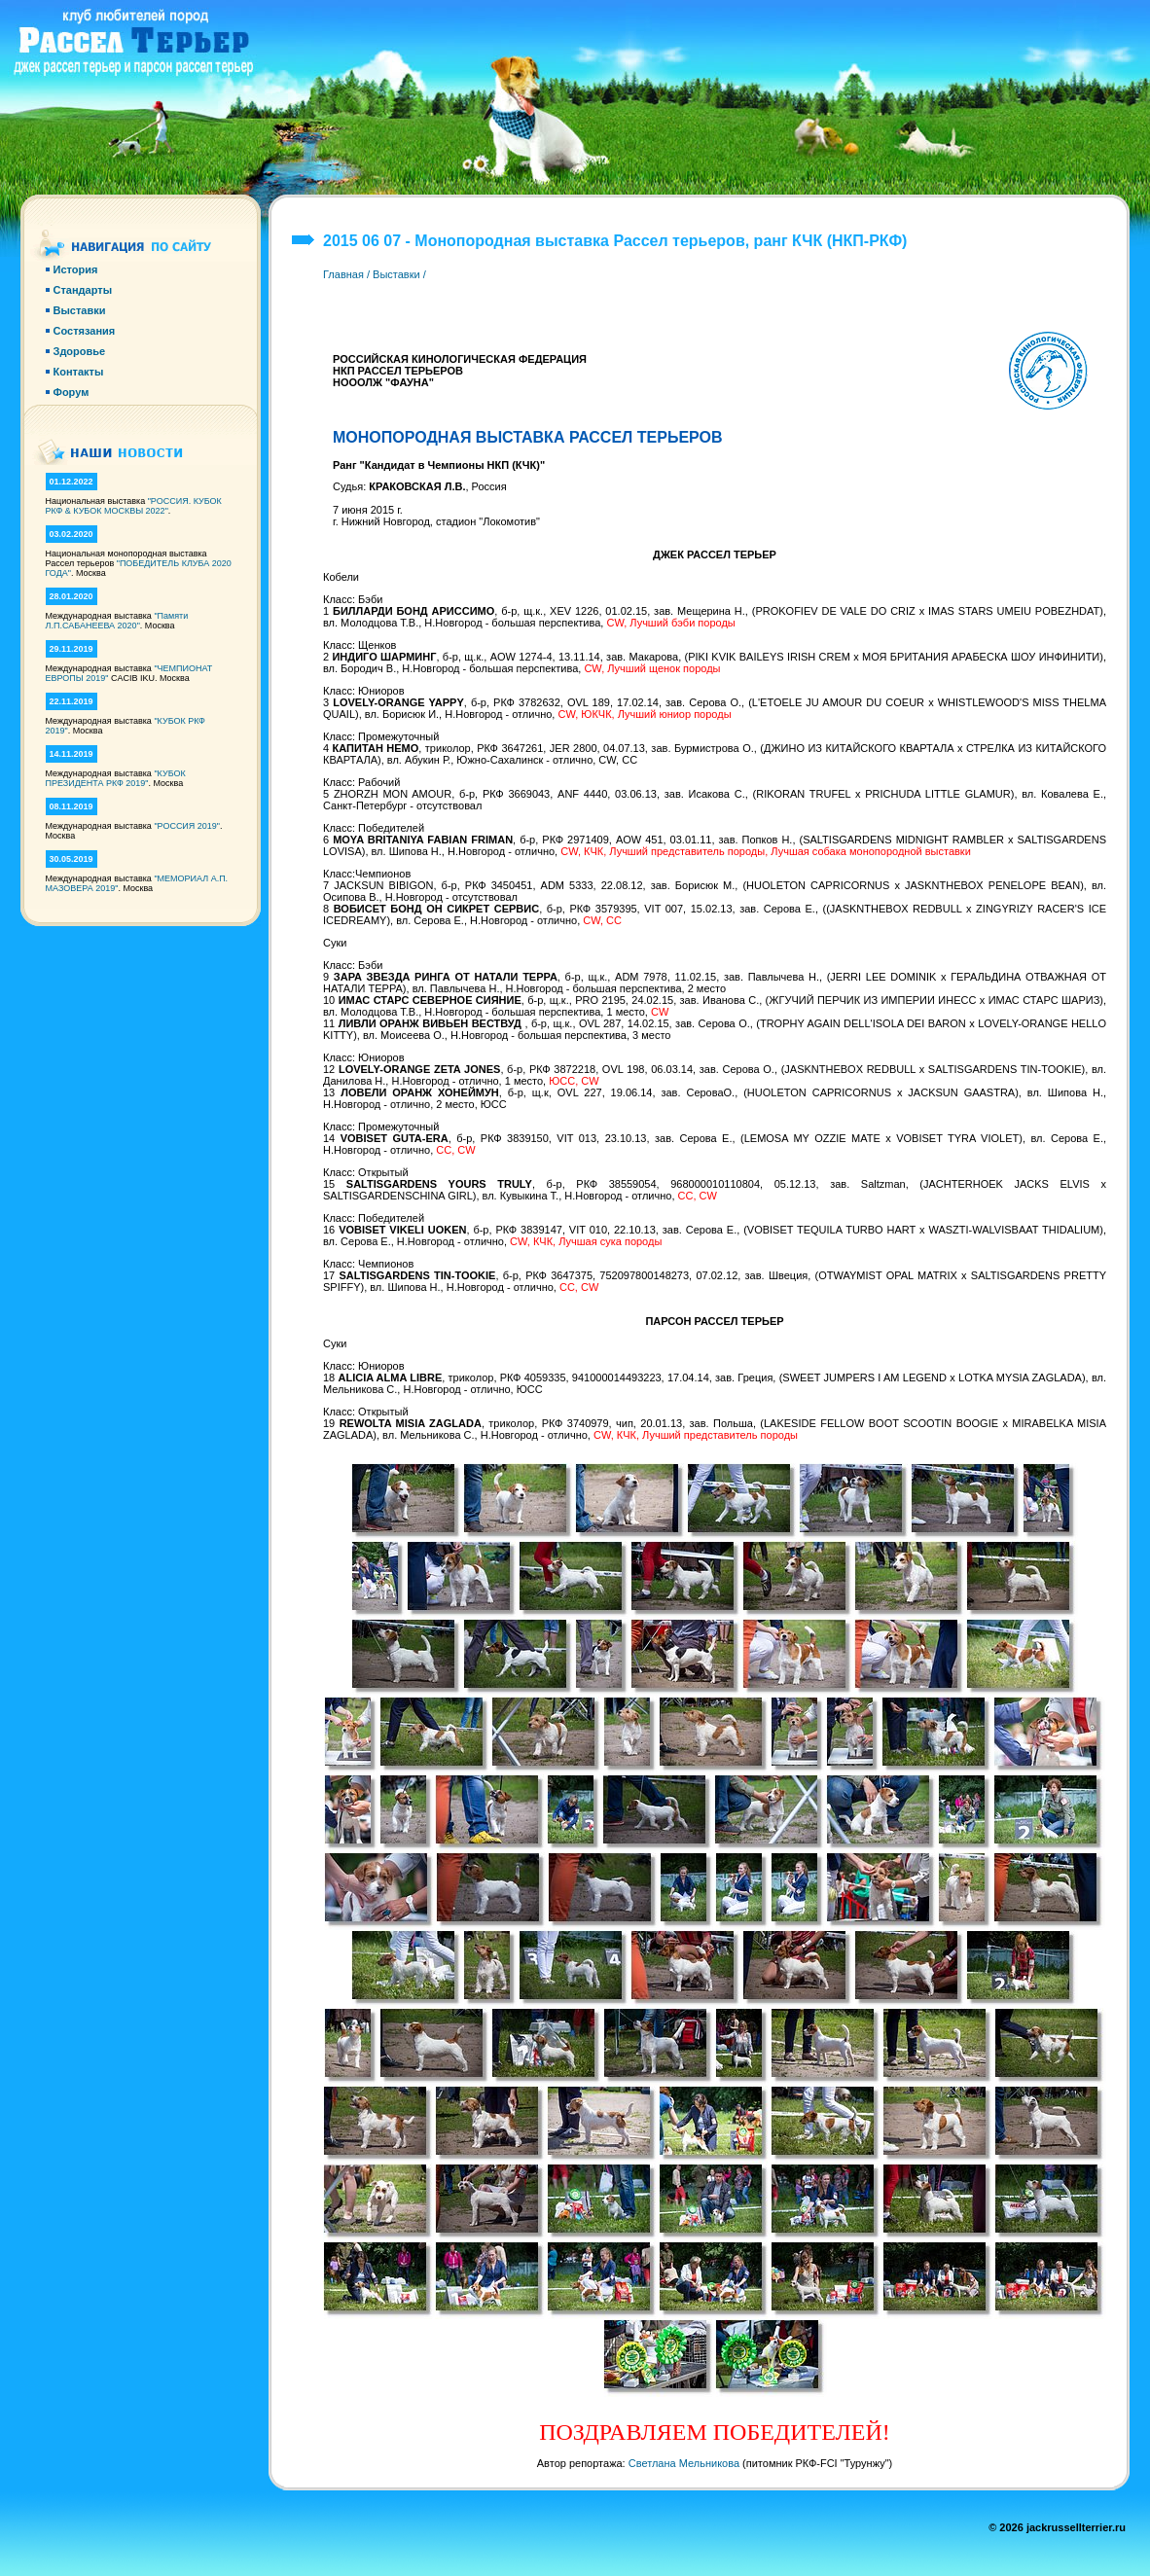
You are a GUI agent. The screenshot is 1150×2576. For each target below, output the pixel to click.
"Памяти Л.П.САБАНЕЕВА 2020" (117, 620)
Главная (343, 274)
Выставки (396, 274)
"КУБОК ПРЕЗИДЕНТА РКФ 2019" (116, 778)
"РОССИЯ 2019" (187, 826)
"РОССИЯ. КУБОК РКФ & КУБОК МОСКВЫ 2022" (134, 506)
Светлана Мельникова (684, 2463)
